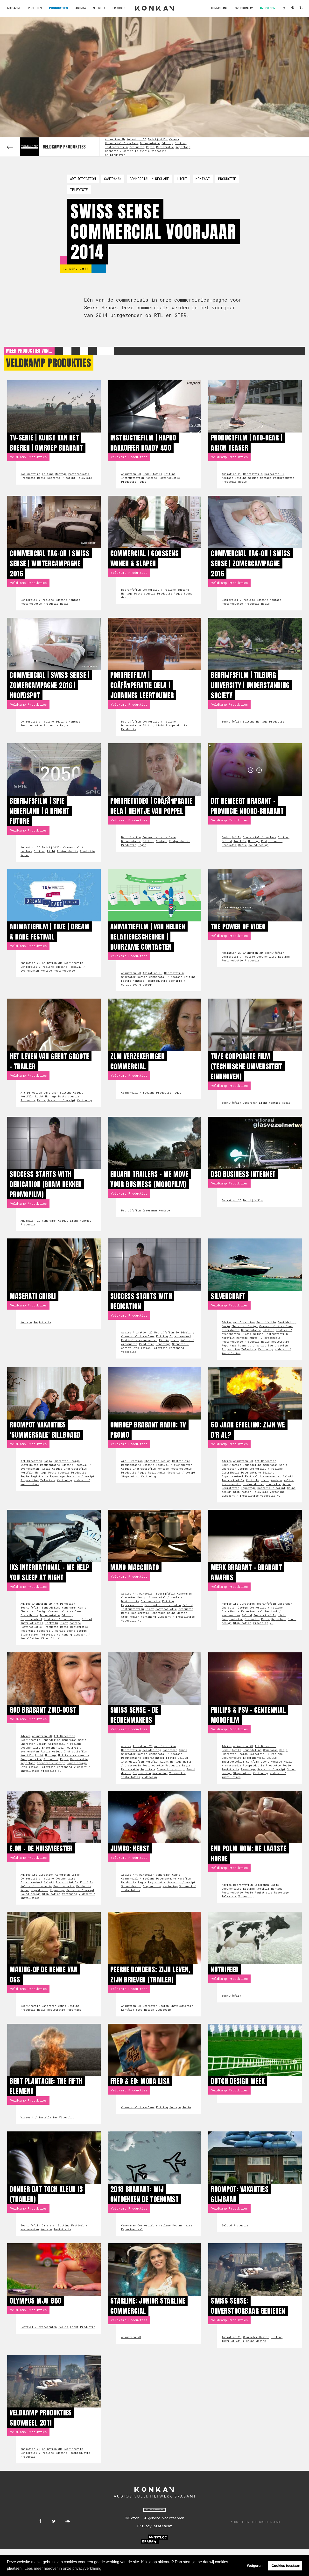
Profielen (35, 12)
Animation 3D (145, 147)
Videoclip (168, 158)
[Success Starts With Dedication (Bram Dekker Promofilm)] (58, 1200)
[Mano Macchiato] (158, 1583)
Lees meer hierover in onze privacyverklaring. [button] (63, 2568)
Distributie (230, 1337)
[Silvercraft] (259, 1311)
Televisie (151, 158)
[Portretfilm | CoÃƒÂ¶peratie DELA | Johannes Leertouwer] (158, 701)
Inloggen (264, 12)
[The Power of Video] (259, 942)
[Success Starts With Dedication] (158, 1317)
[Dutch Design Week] (259, 2097)
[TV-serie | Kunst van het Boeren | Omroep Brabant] (58, 458)
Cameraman (112, 186)
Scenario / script (128, 158)
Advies (126, 1340)
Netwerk (99, 12)
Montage (203, 186)
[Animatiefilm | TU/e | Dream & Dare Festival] (58, 947)
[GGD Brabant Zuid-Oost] (58, 1725)
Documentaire (159, 150)
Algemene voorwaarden (164, 2544)
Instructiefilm (125, 154)
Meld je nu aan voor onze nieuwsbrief (155, 2525)
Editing (176, 150)
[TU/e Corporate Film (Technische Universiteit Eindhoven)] (259, 1082)
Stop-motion (142, 1355)
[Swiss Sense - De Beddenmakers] (158, 1730)
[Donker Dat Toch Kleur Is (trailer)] (58, 2210)
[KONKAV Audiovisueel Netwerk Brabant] (154, 2499)
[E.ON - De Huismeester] (58, 1864)
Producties (58, 12)
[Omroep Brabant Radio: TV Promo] (158, 1445)
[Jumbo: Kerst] (158, 1864)
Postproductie (79, 481)
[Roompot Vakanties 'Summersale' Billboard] (58, 1445)
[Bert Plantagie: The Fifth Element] (58, 2102)
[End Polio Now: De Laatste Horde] (259, 1869)
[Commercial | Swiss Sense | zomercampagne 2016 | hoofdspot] (58, 701)
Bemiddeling (185, 1340)
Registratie (174, 154)
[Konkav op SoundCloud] (67, 2548)
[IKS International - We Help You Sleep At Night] (58, 1588)
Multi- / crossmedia (265, 1345)
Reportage (192, 154)
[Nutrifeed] (259, 1985)
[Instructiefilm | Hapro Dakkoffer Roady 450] (158, 458)
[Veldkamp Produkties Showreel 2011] (58, 2433)
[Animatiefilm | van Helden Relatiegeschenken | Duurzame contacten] (158, 952)
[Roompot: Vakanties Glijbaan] (259, 2210)
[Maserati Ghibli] (58, 1311)
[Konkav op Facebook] (40, 2548)
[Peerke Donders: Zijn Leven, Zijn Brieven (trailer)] (158, 1990)
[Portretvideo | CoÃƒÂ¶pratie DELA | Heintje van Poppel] (158, 821)
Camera (183, 147)
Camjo (226, 1333)
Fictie (126, 988)
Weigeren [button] (255, 2566)
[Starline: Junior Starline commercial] (158, 2321)
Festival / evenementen (139, 1347)
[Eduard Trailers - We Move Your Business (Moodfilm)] (158, 1195)
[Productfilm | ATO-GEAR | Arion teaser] (259, 458)
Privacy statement (154, 2552)
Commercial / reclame (130, 150)
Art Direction (83, 186)
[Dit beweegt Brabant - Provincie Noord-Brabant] (259, 821)
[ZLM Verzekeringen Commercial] (158, 1077)
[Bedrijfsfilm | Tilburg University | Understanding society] (259, 701)
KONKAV (154, 12)
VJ (279, 1503)
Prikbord (118, 12)
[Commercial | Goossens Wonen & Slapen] (158, 574)
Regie (159, 154)
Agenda (80, 12)
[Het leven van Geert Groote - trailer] (58, 1077)
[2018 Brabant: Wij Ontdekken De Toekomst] (158, 2210)
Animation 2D (124, 147)
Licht (182, 186)
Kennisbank (216, 12)
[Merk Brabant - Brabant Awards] (259, 1588)
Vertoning (84, 1107)
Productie (146, 154)
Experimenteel (180, 1343)
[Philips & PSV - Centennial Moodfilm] (259, 1730)
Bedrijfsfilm (167, 147)
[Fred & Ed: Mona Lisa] (158, 2097)
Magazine (14, 12)
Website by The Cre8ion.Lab (255, 2549)
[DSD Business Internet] (259, 1189)
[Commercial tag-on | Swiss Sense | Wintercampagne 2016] (58, 579)
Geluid (253, 485)
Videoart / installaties (240, 1503)
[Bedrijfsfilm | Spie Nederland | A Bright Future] (58, 827)
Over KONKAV (241, 12)
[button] (282, 12)
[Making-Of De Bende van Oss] (58, 1990)
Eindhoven (126, 162)
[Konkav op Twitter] (54, 2548)
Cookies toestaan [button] (286, 2566)
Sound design (258, 852)
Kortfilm (239, 848)
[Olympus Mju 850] (58, 2316)
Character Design (134, 984)
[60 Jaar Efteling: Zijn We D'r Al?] (259, 1445)
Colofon (132, 2544)
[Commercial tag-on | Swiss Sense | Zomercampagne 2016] (259, 579)
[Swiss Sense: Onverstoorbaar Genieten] (259, 2321)
